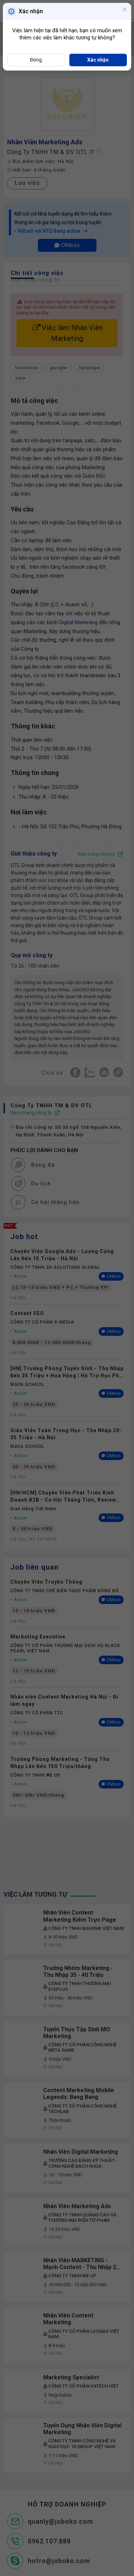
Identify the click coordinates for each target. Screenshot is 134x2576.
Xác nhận (98, 60)
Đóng (36, 60)
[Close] (125, 10)
